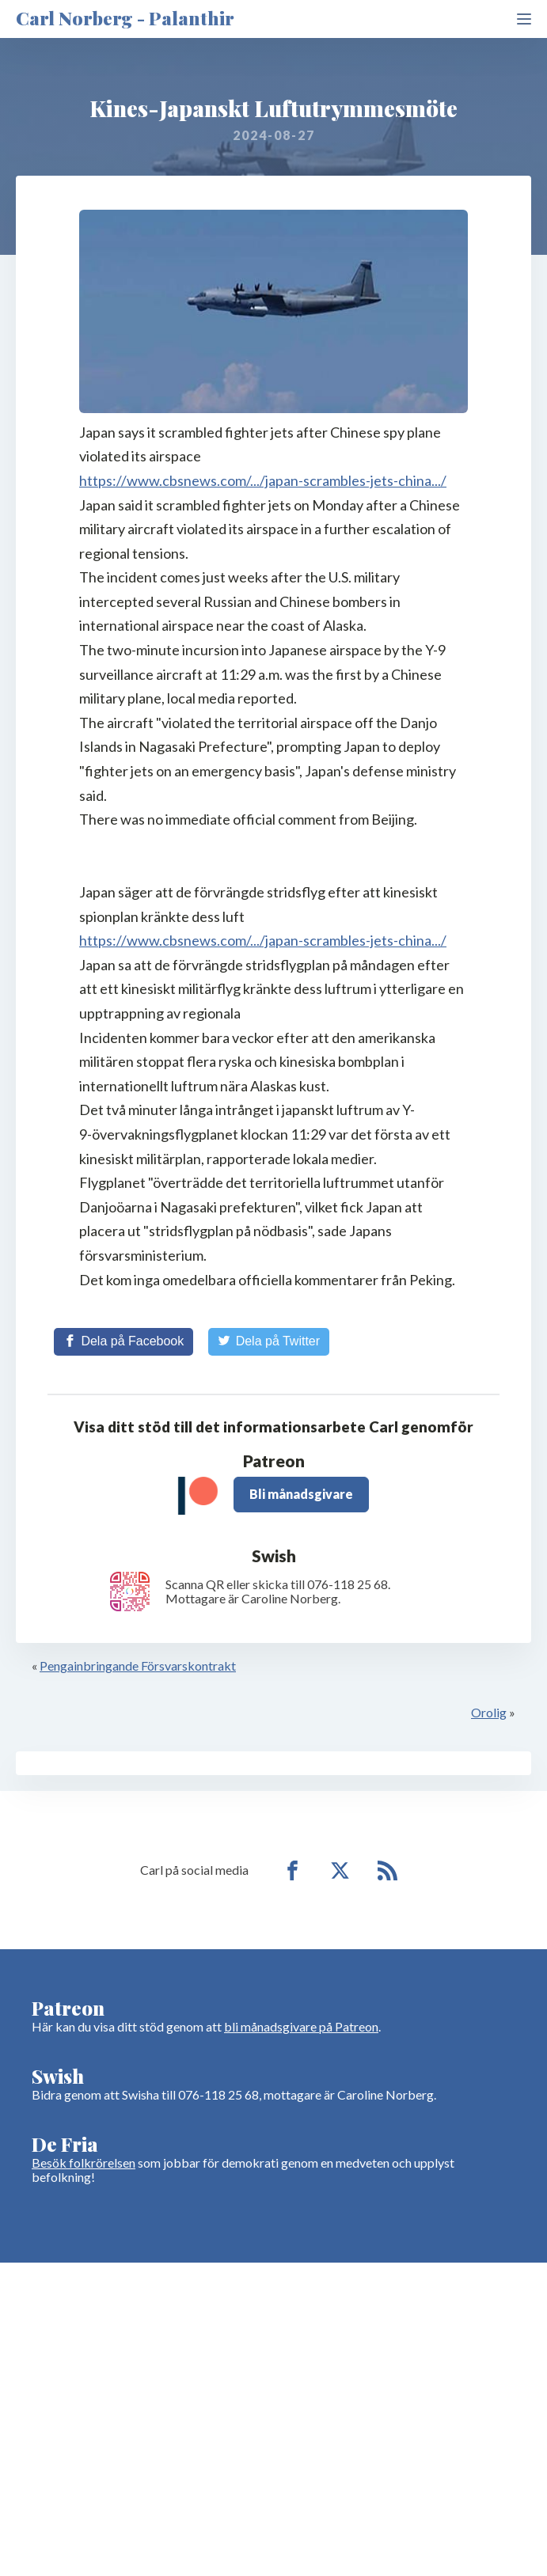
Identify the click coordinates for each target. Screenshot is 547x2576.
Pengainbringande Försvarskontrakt (138, 1665)
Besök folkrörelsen (83, 2162)
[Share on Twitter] (268, 1341)
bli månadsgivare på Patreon (301, 2026)
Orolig (489, 1712)
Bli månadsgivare (301, 1493)
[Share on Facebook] (123, 1341)
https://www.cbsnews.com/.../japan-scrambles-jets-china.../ (262, 480)
